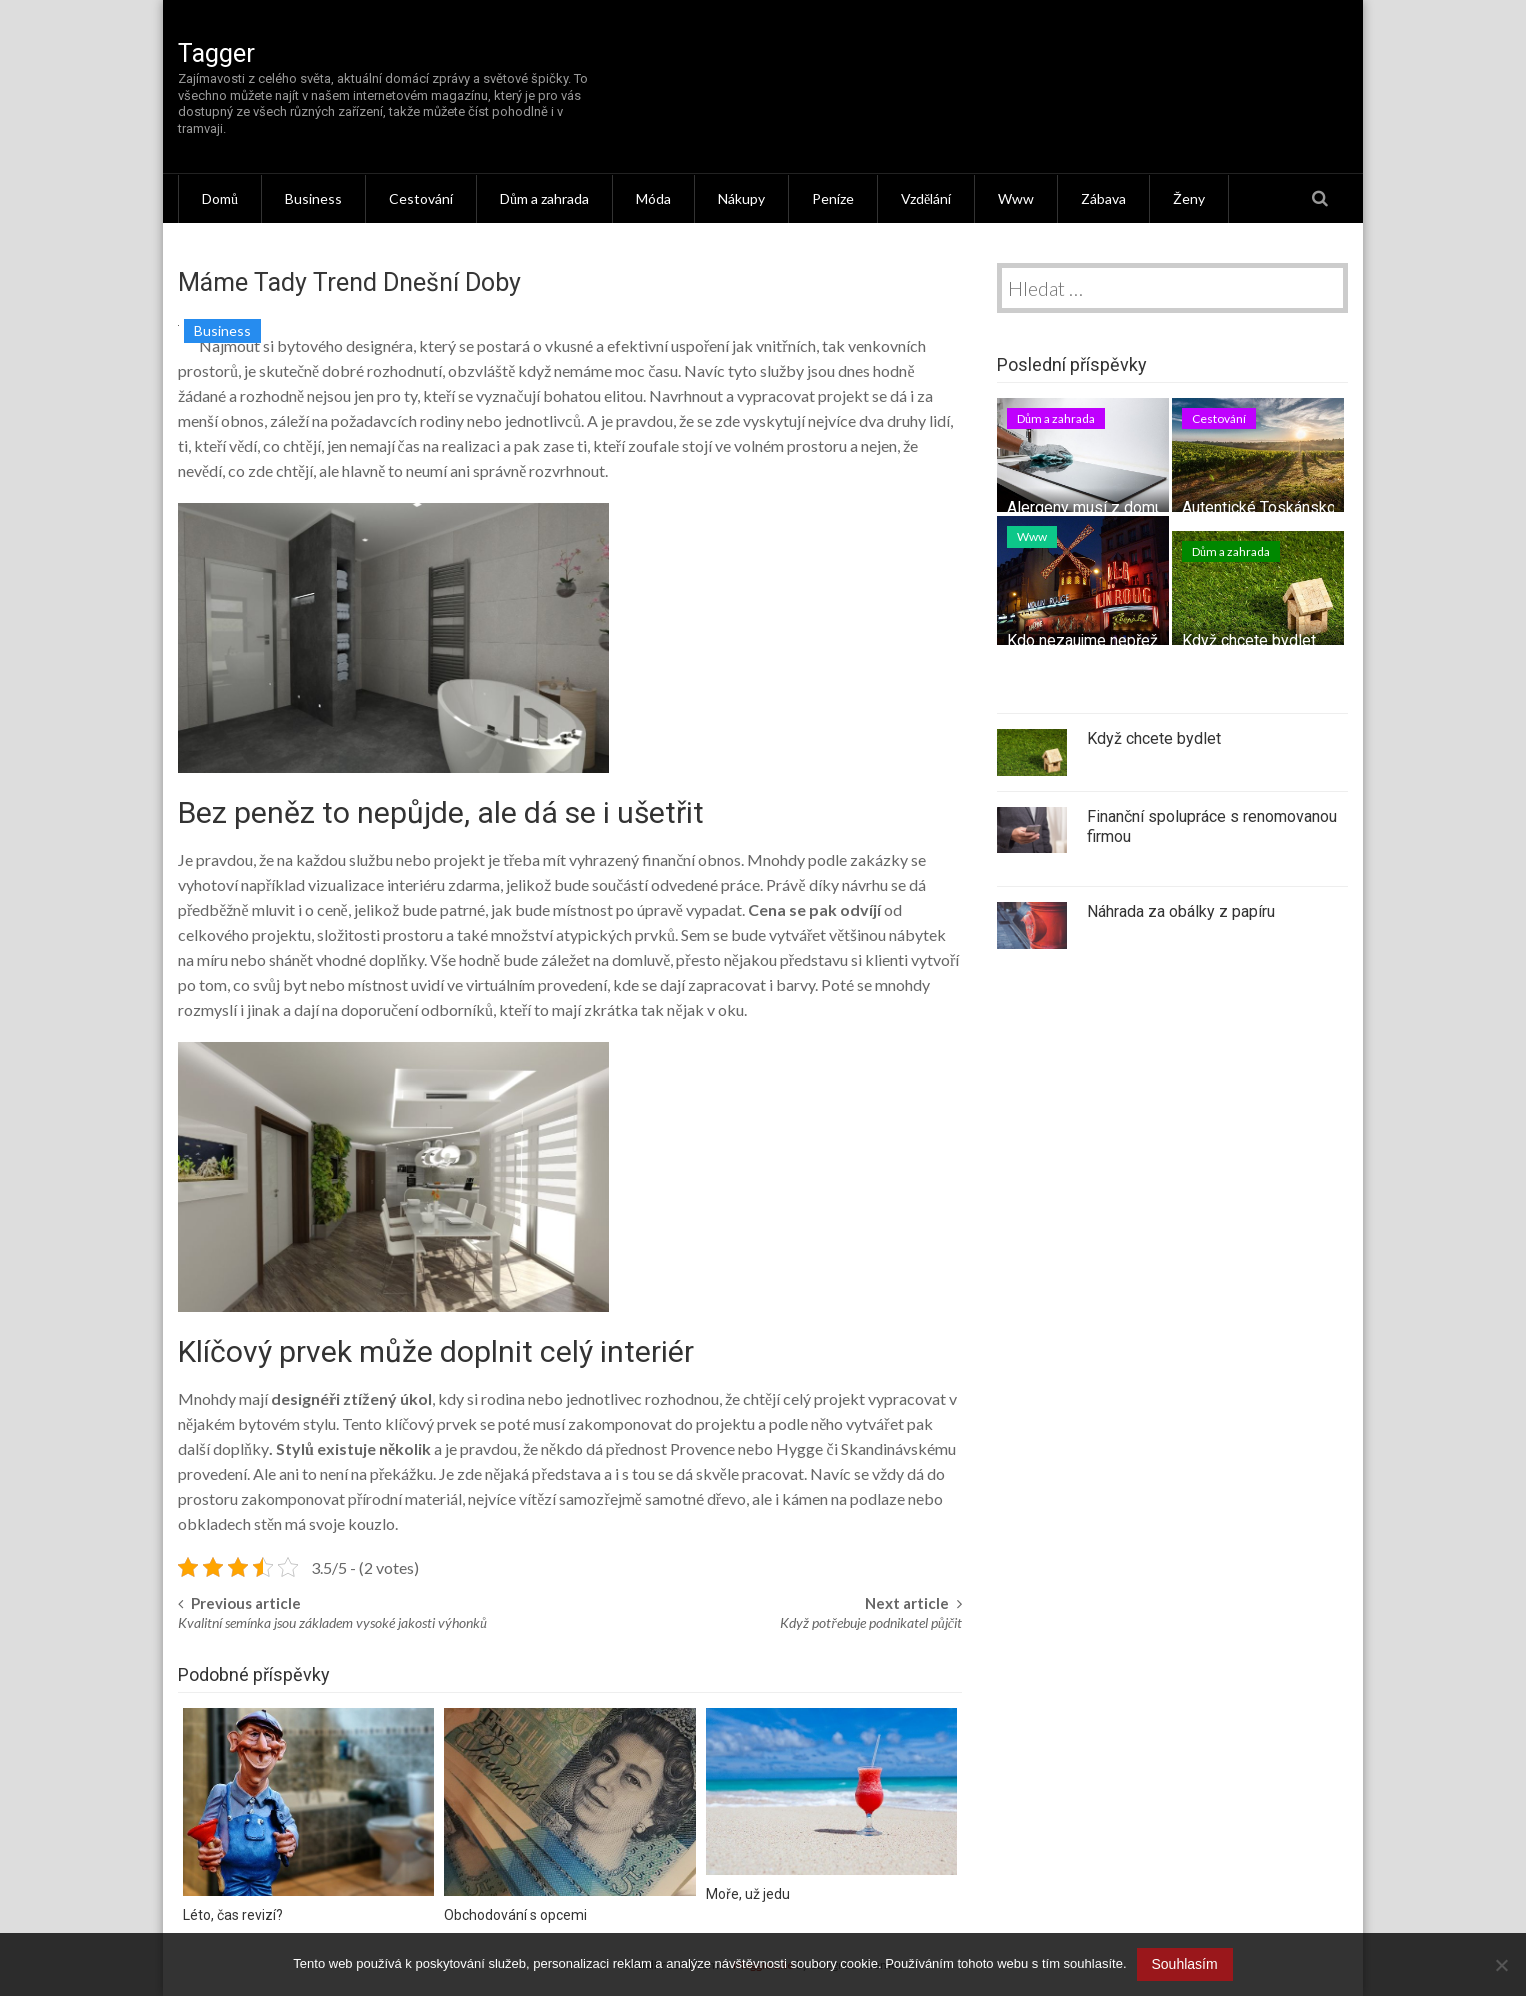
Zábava (1103, 198)
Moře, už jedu (748, 1894)
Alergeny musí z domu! (1087, 507)
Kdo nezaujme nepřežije (1090, 640)
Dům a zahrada (544, 198)
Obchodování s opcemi (515, 1915)
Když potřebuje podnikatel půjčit (871, 1622)
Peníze (833, 198)
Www (1016, 198)
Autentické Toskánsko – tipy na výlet (1310, 507)
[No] (1501, 1965)
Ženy (1189, 198)
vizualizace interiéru (376, 884)
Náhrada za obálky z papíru (1181, 911)
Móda (653, 198)
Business (313, 198)
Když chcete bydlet (1249, 640)
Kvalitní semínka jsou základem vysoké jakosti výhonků (332, 1622)
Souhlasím (1185, 1964)
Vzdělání (926, 198)
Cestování (421, 198)
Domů (220, 198)
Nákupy (741, 198)
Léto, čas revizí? (233, 1915)
